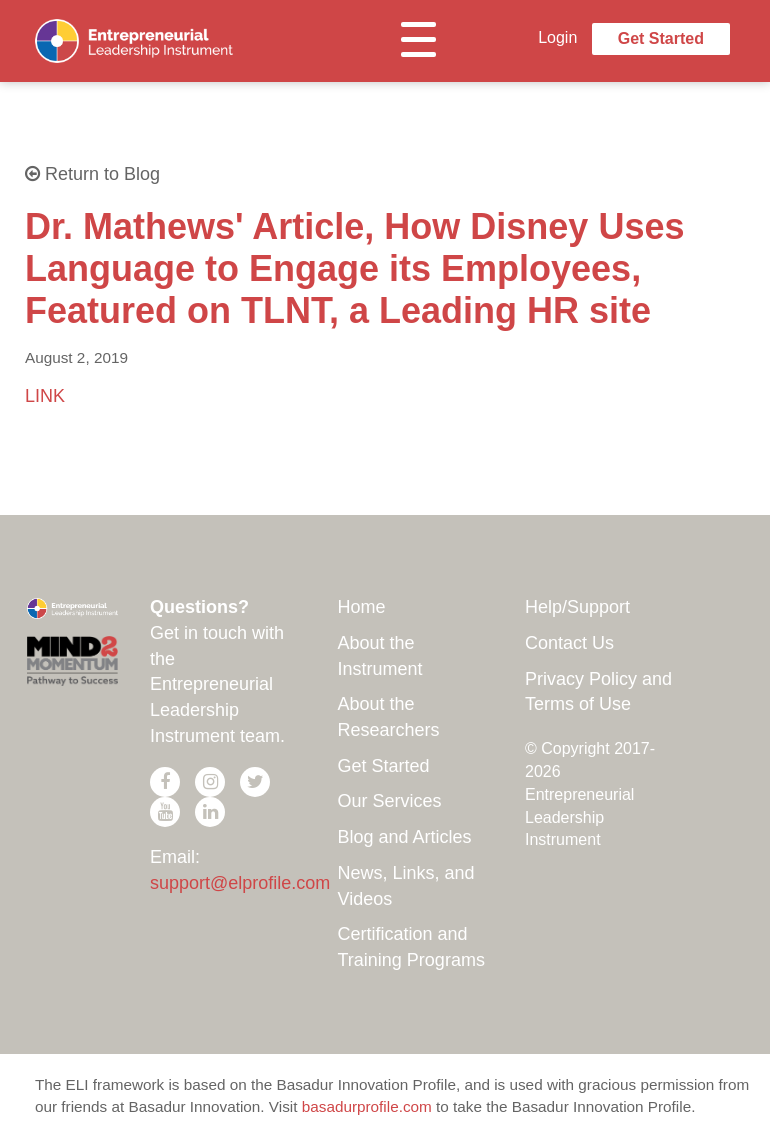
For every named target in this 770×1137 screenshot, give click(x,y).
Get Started (661, 38)
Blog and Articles (405, 837)
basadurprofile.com (367, 1106)
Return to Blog (92, 174)
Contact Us (569, 643)
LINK (45, 396)
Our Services (390, 801)
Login (557, 37)
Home (362, 607)
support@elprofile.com (240, 883)
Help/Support (577, 607)
